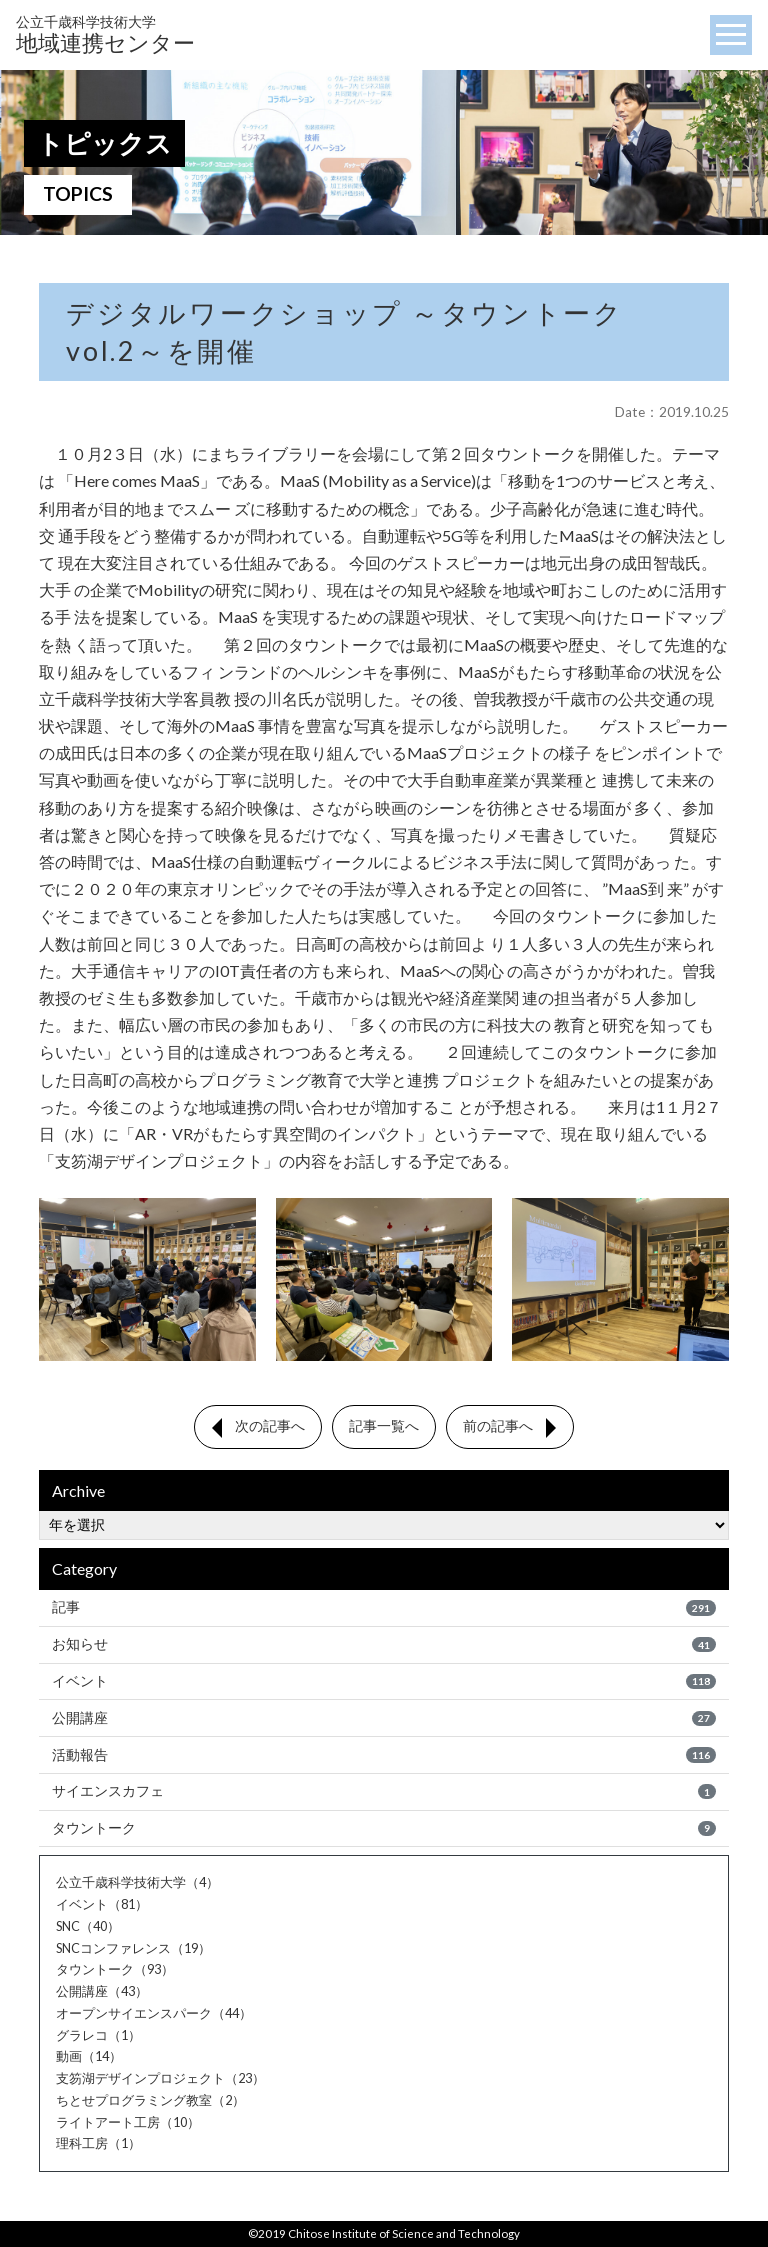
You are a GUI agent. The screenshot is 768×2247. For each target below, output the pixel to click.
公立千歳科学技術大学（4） (137, 1884)
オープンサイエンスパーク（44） (154, 2014)
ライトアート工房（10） (128, 2123)
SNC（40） (88, 1927)
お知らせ (384, 1645)
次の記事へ (270, 1427)
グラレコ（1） (98, 2036)
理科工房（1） (98, 2145)
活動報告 (384, 1755)
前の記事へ (498, 1427)
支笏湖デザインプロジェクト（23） (160, 2079)
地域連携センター (105, 34)
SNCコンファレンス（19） (133, 1949)
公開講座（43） (102, 1992)
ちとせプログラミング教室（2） (150, 2101)
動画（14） (89, 2058)
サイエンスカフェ (384, 1792)
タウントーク (384, 1829)
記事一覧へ (384, 1427)
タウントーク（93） (115, 1971)
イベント (384, 1681)
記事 (384, 1608)
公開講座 (384, 1718)
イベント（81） (102, 1905)
